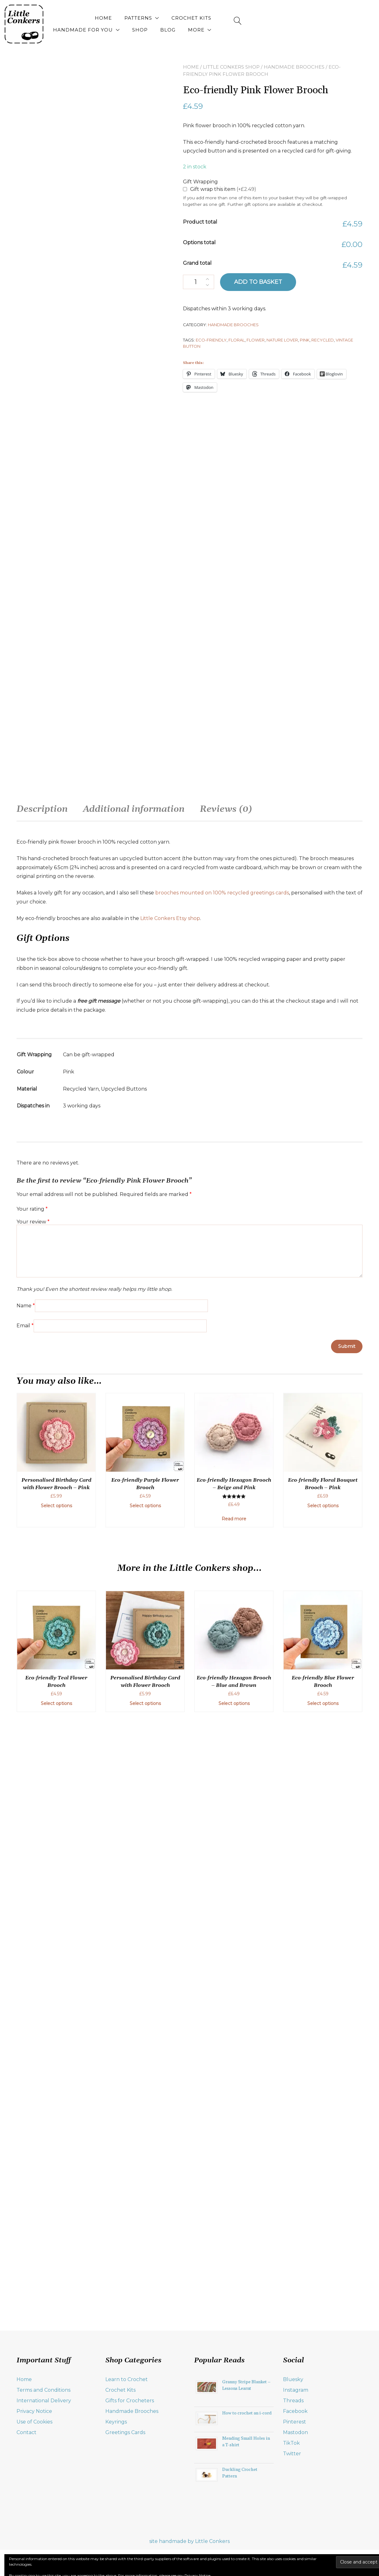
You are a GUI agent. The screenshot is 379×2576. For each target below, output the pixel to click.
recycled (322, 339)
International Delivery (44, 2472)
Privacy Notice (34, 2482)
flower (256, 339)
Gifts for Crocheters (129, 2472)
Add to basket (258, 281)
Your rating (32, 1863)
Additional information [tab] (134, 1463)
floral (236, 339)
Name (26, 1960)
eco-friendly (211, 339)
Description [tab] (42, 1463)
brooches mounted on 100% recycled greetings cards (222, 1547)
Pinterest (294, 2493)
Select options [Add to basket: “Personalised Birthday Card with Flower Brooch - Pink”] (56, 2160)
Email (25, 1980)
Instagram (295, 2461)
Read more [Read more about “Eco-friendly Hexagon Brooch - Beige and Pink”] (234, 2174)
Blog (327, 18)
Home (92, 18)
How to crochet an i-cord (246, 2484)
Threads (293, 2472)
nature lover (282, 339)
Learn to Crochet (126, 2450)
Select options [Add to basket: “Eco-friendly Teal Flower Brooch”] (56, 2358)
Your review (33, 1876)
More (320, 30)
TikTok (291, 2514)
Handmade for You (243, 18)
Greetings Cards (125, 2503)
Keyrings (116, 2493)
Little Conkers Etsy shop (170, 1573)
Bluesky (293, 2450)
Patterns (127, 18)
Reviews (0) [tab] (226, 1463)
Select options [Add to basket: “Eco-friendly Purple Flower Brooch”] (145, 2160)
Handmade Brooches (294, 67)
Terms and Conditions (43, 2461)
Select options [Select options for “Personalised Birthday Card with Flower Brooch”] (145, 2358)
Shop (300, 18)
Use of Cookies (34, 2493)
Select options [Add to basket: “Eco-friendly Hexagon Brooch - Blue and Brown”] (234, 2358)
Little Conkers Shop (231, 67)
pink (304, 339)
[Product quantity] (198, 282)
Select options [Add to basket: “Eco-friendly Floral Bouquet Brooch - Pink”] (322, 2160)
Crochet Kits (180, 18)
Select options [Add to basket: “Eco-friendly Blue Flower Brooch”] (322, 2358)
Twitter (292, 2525)
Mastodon (295, 2503)
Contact (26, 2503)
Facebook (295, 2482)
